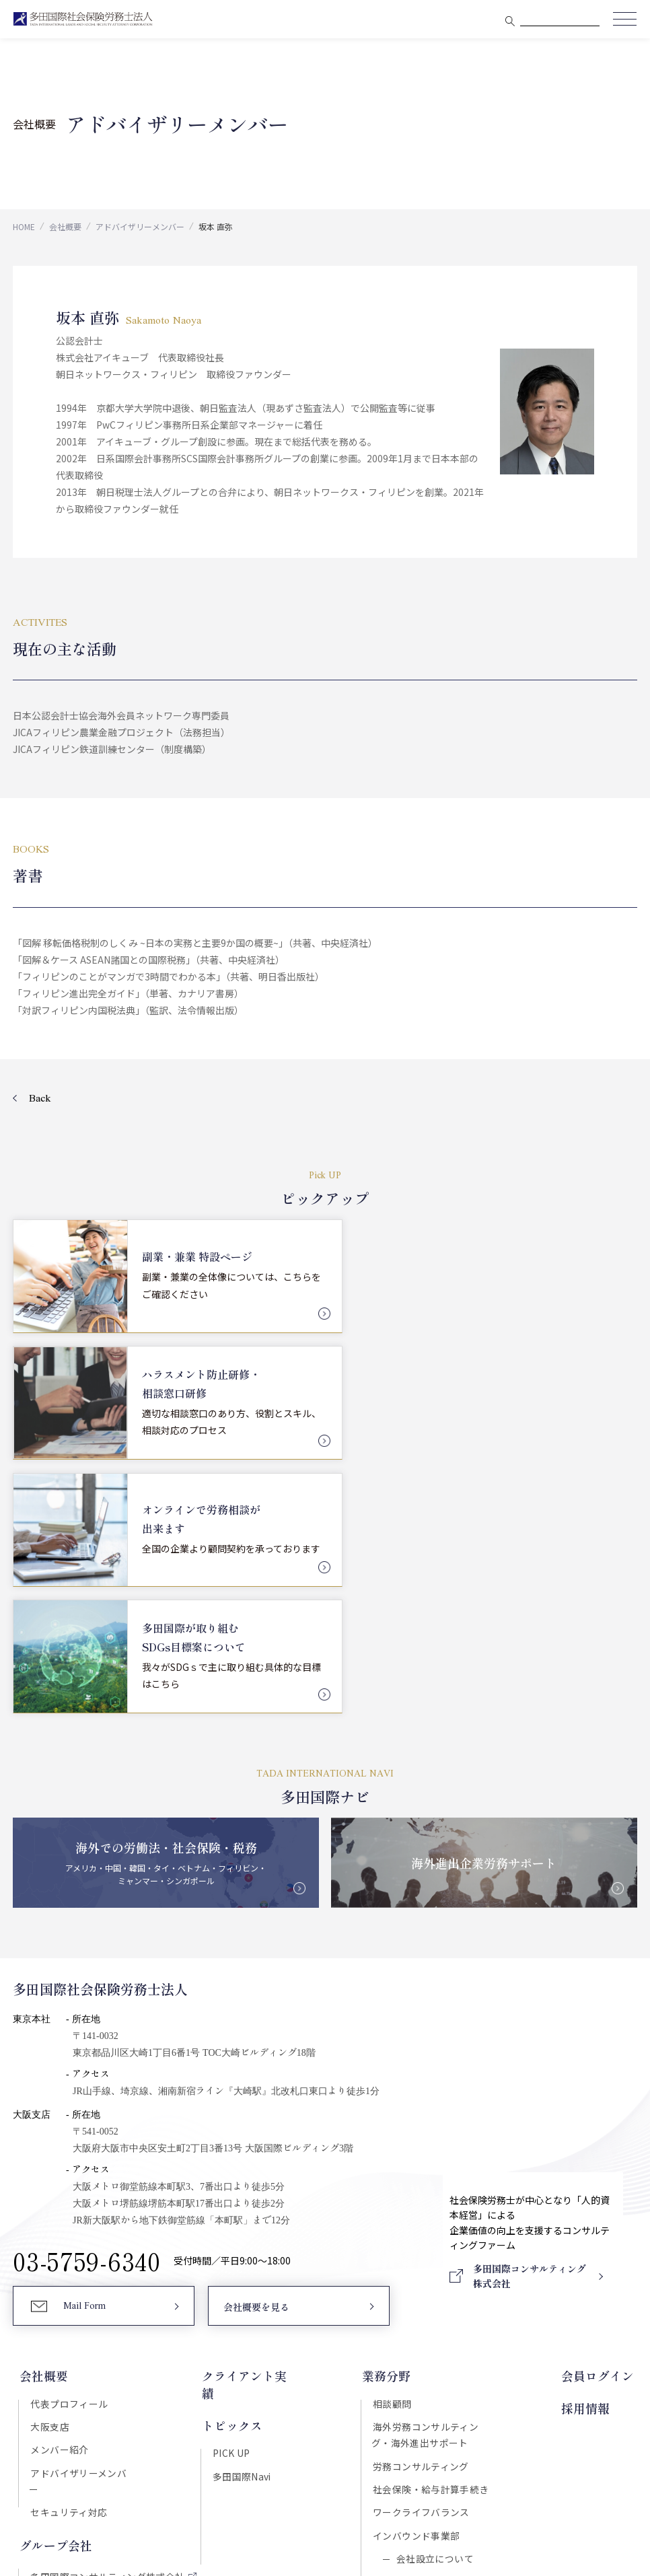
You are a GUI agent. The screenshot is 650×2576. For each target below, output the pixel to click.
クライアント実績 (249, 2106)
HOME (24, 226)
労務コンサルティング (422, 2197)
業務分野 (387, 2106)
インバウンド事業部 (418, 2268)
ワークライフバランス (422, 2244)
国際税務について (434, 2315)
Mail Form (84, 2037)
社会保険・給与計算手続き (432, 2220)
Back (40, 1098)
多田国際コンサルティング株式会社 (106, 2292)
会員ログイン (601, 2106)
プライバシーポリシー (377, 2448)
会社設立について (434, 2292)
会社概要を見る (256, 2037)
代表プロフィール (67, 2133)
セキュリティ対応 (67, 2227)
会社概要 (65, 226)
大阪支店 (48, 2156)
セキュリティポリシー (272, 2448)
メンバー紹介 (58, 2180)
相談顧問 (393, 2133)
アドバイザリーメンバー (140, 226)
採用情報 (589, 2137)
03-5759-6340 (87, 1991)
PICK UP (230, 2164)
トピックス (231, 2137)
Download (524, 2390)
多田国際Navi (240, 2187)
